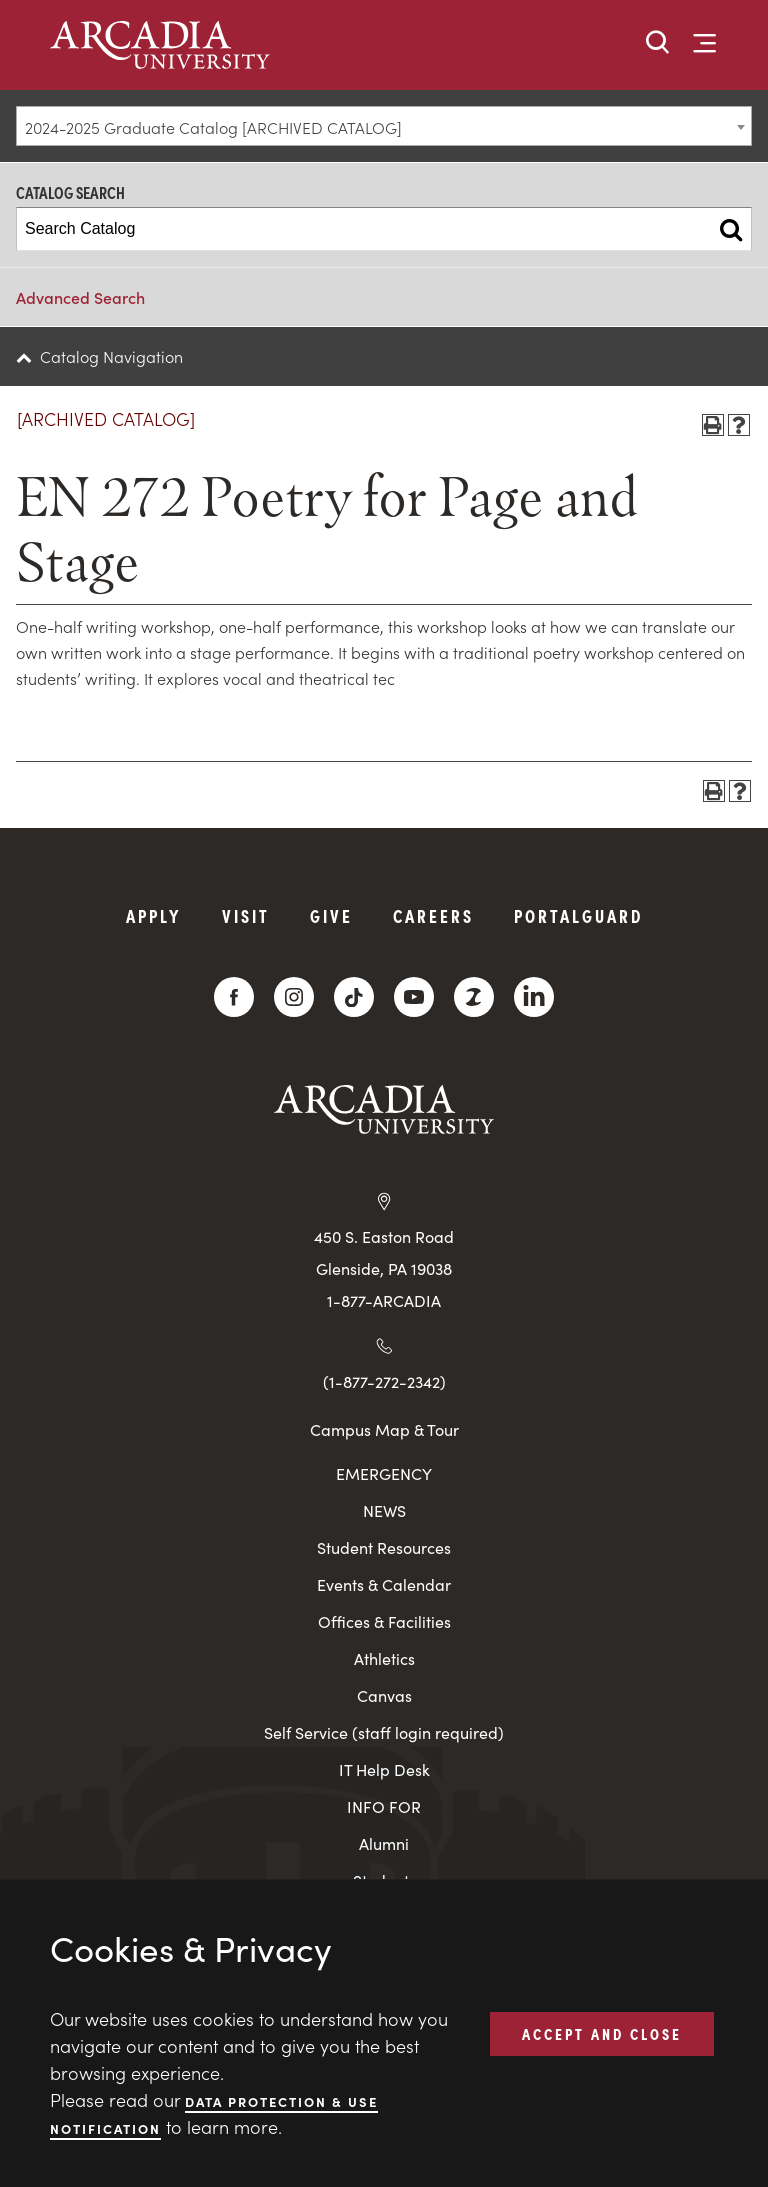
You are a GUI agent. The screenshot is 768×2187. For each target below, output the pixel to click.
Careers (433, 915)
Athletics (384, 1658)
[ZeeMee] (474, 997)
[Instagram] (294, 997)
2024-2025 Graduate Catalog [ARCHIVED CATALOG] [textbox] (213, 127)
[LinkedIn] (534, 997)
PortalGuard (578, 915)
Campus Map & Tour (384, 1429)
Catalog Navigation (111, 356)
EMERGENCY (384, 1473)
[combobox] (384, 126)
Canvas (384, 1695)
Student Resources (384, 1547)
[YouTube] (414, 997)
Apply (154, 915)
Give (331, 915)
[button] (658, 43)
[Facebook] (234, 997)
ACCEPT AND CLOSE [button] (602, 2033)
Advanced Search (80, 297)
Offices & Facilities (384, 1621)
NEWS (384, 1510)
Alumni (384, 1843)
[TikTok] (354, 997)
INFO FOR (384, 1806)
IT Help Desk (384, 1769)
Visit (246, 915)
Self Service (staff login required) (384, 1732)
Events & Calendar (384, 1584)
